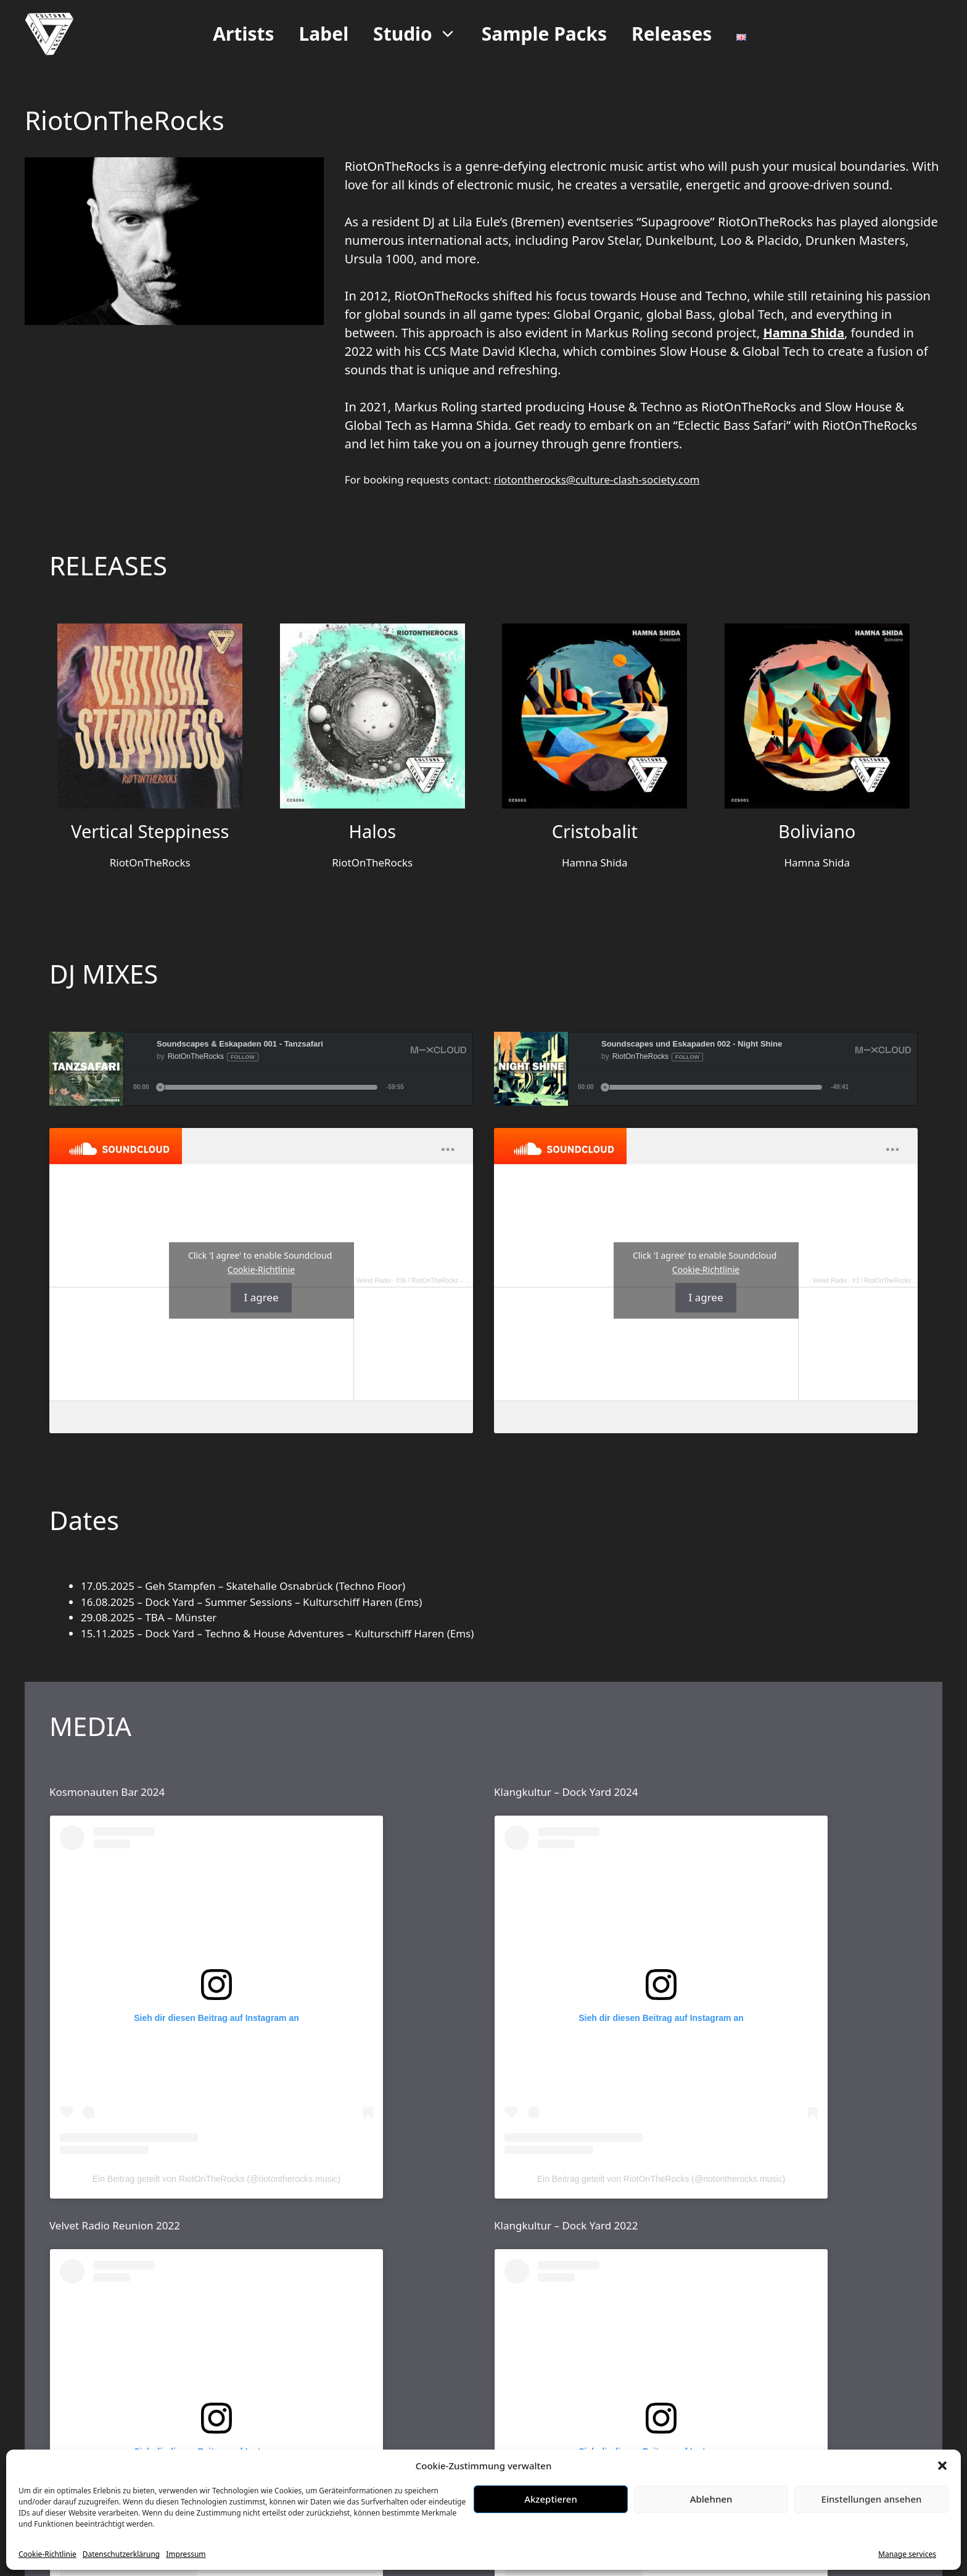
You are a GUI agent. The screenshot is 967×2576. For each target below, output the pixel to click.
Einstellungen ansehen (871, 2499)
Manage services (907, 2554)
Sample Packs (544, 33)
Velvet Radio (373, 1280)
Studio (421, 33)
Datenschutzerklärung (121, 2554)
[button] (942, 2465)
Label (324, 33)
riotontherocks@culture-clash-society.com (597, 479)
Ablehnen (711, 2499)
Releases (672, 33)
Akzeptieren (550, 2499)
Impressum (185, 2554)
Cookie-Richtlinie (47, 2554)
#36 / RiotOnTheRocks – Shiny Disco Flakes (456, 1280)
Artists (243, 33)
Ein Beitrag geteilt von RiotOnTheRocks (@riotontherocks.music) (216, 2179)
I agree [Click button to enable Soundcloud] (261, 1298)
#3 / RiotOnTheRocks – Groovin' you (902, 1280)
